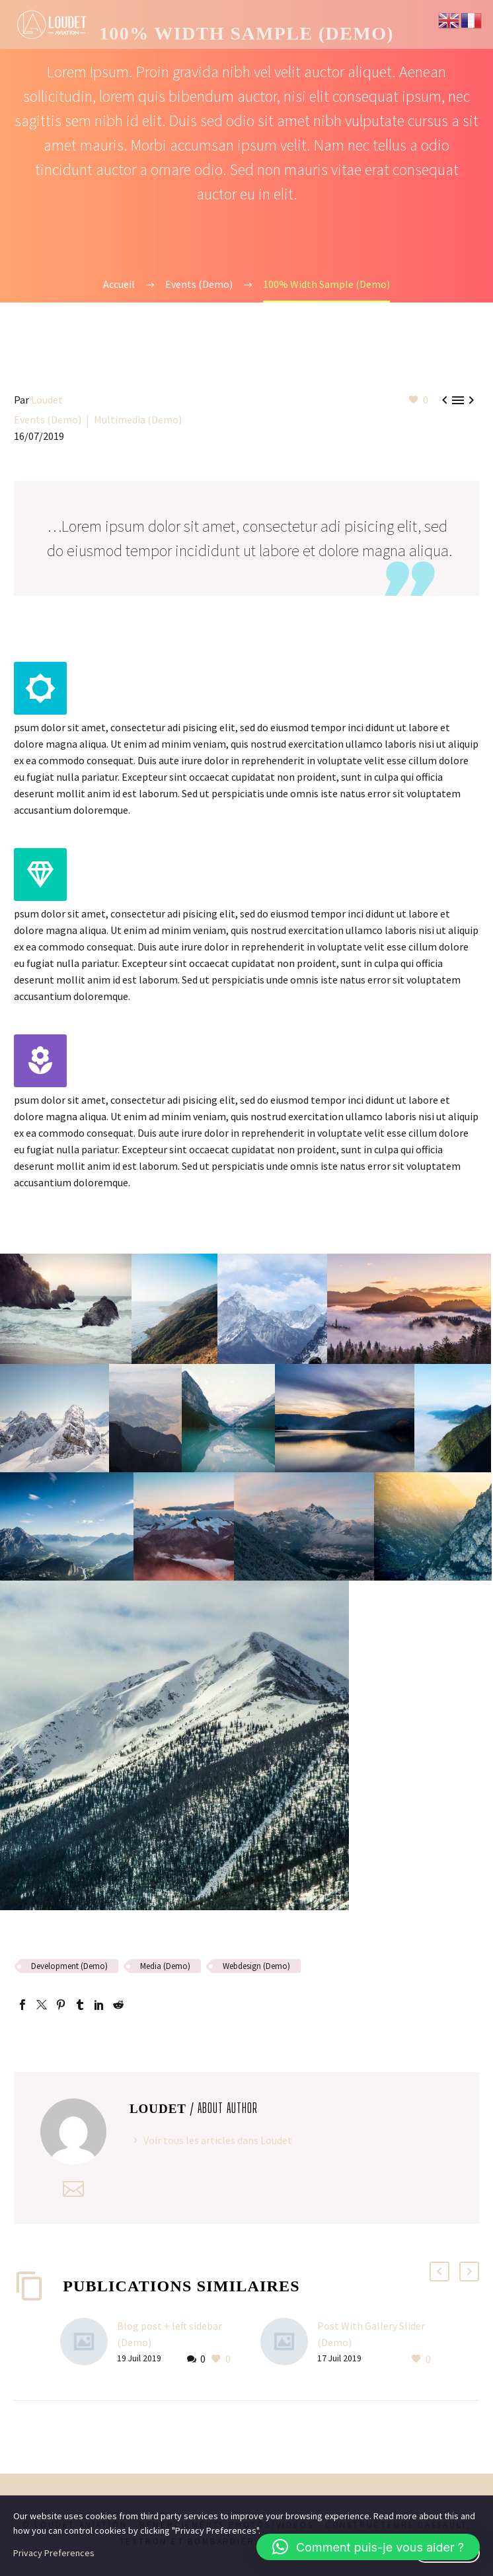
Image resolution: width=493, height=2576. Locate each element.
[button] (368, 2547)
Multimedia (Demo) (138, 419)
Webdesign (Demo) (256, 1966)
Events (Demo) (47, 419)
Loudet (47, 399)
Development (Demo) (69, 1966)
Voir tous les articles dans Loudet (217, 2140)
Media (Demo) (165, 1966)
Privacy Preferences (54, 2553)
